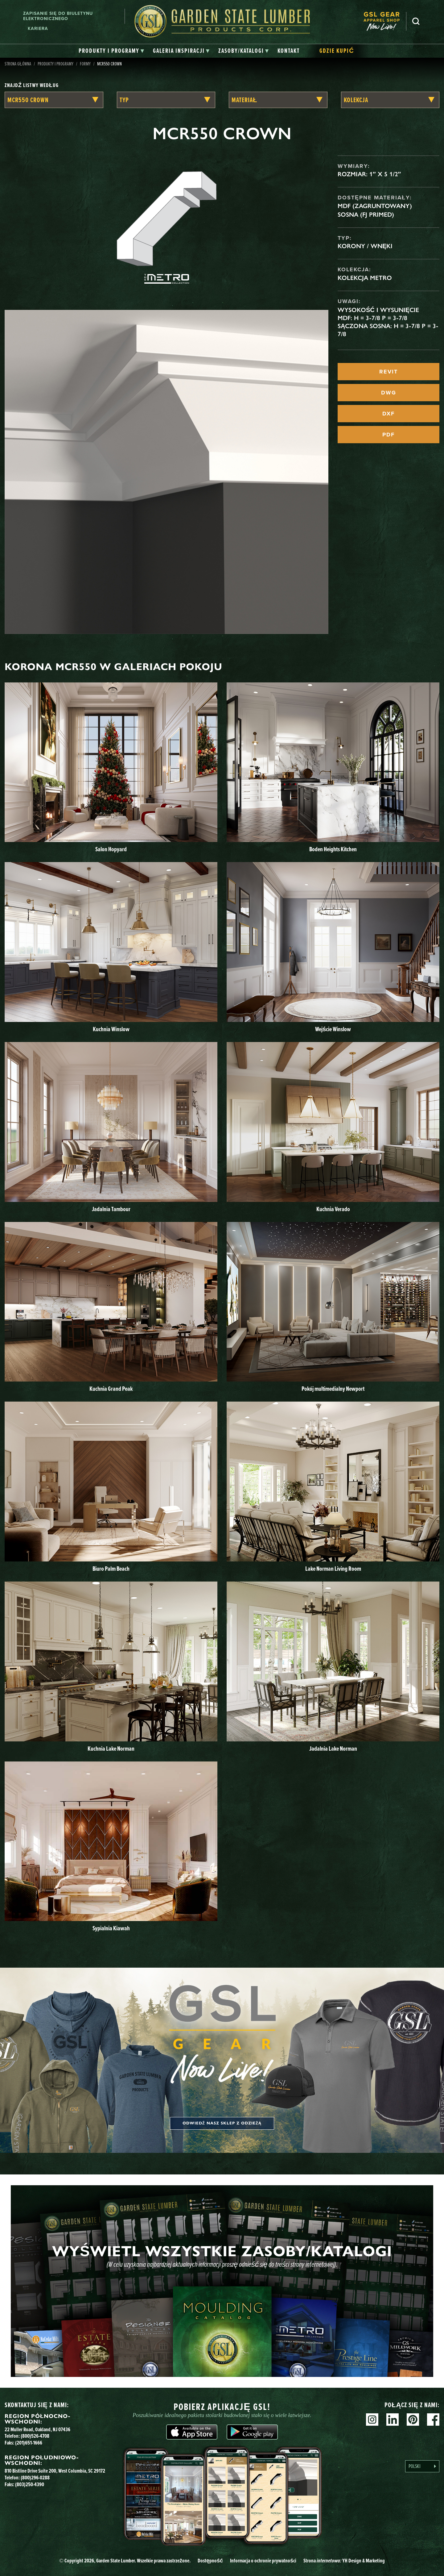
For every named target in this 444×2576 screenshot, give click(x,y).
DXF (388, 414)
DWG (388, 393)
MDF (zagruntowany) (375, 206)
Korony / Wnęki (365, 246)
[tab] (111, 51)
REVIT (388, 372)
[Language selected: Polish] (422, 2466)
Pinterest (413, 2419)
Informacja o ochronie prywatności (263, 2561)
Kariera (38, 28)
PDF (388, 435)
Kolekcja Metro (365, 277)
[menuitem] (384, 21)
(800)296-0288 (35, 2478)
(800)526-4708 (35, 2436)
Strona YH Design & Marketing (344, 2561)
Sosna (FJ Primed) (366, 214)
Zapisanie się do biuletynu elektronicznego (58, 16)
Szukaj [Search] (416, 21)
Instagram (372, 2419)
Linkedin (392, 2419)
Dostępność (210, 2561)
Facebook (433, 2419)
